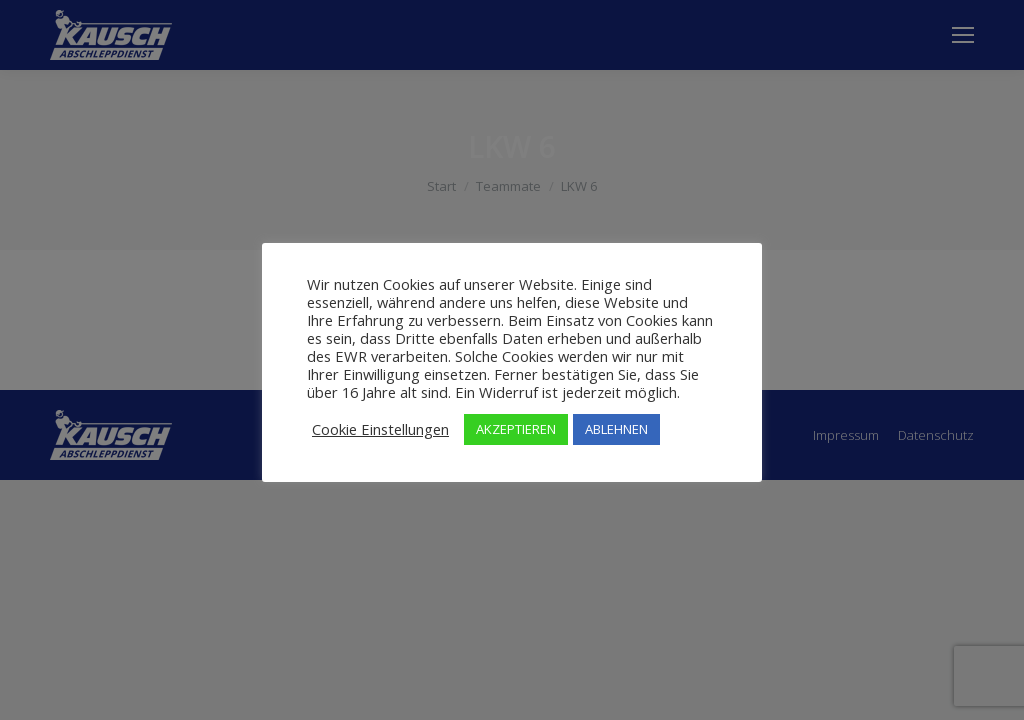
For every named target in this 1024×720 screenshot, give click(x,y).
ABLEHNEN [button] (616, 429)
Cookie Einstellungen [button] (380, 429)
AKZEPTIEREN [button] (516, 429)
